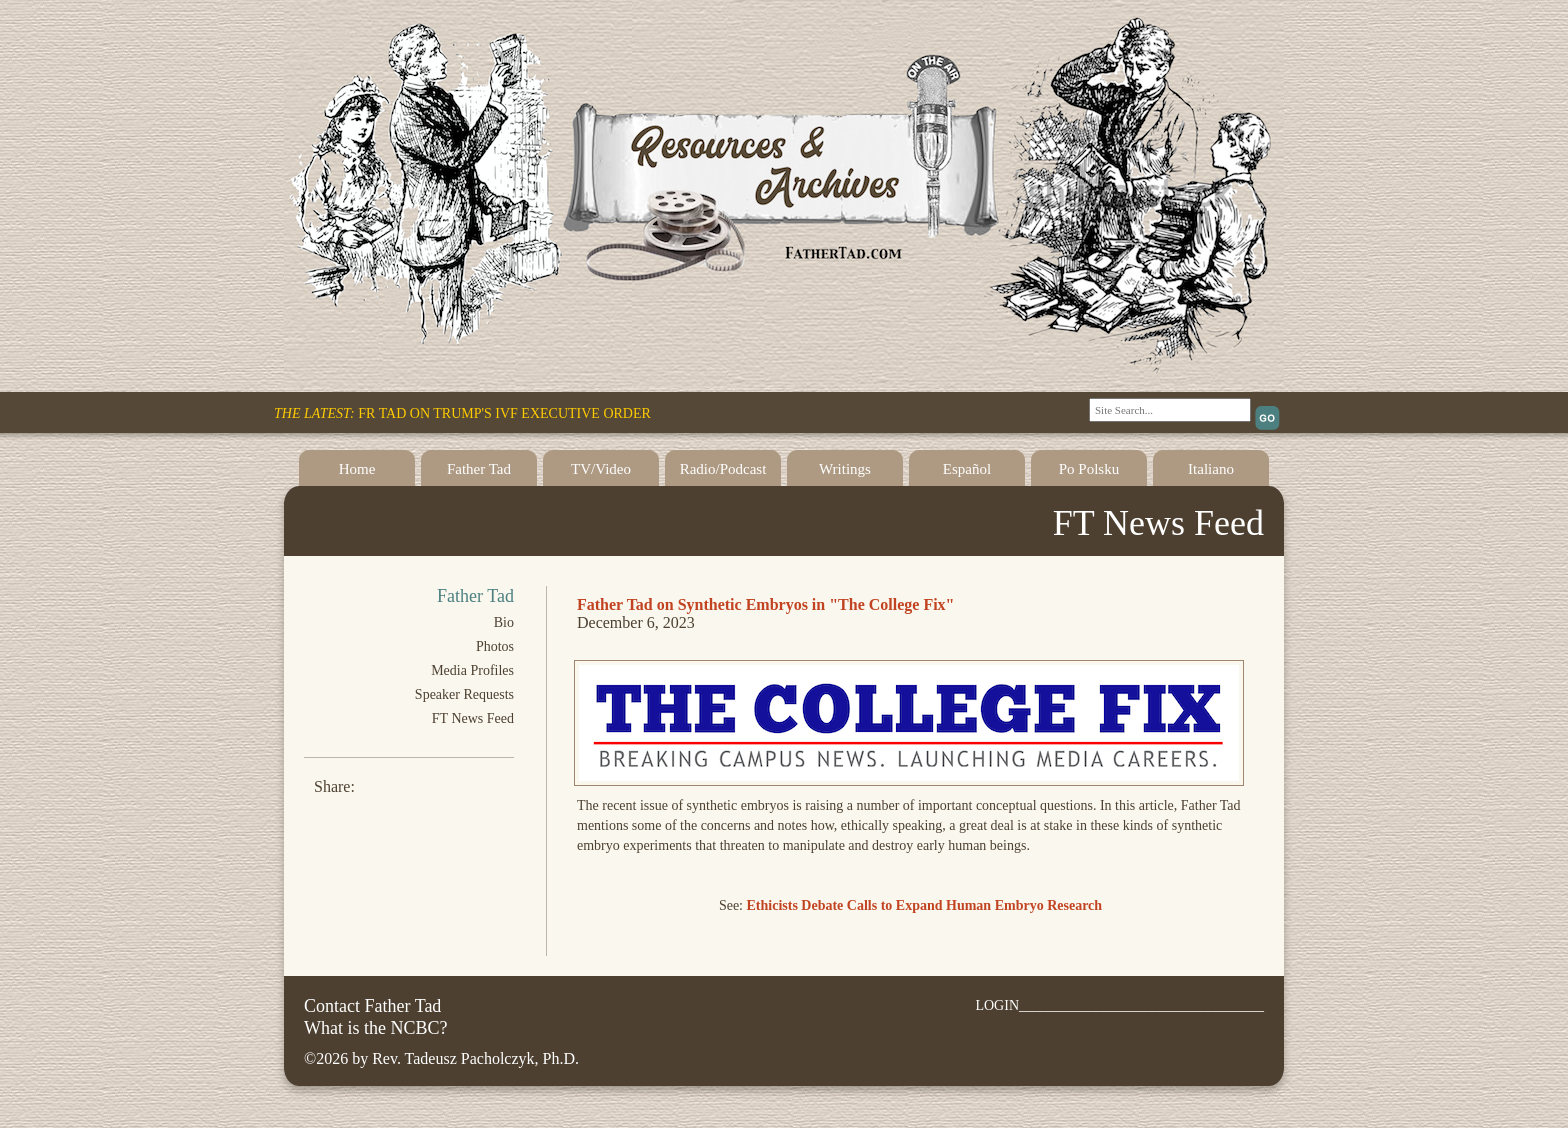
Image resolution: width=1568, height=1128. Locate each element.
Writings (845, 469)
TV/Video (601, 469)
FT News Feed (473, 718)
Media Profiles (472, 670)
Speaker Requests (464, 694)
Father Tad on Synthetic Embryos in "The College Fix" (766, 604)
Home (357, 469)
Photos (495, 646)
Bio (504, 622)
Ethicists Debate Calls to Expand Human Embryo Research (925, 905)
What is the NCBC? (375, 1028)
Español (967, 469)
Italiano (1211, 469)
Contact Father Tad (372, 1006)
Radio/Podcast (723, 469)
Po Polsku (1089, 469)
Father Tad (479, 469)
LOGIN (997, 1005)
